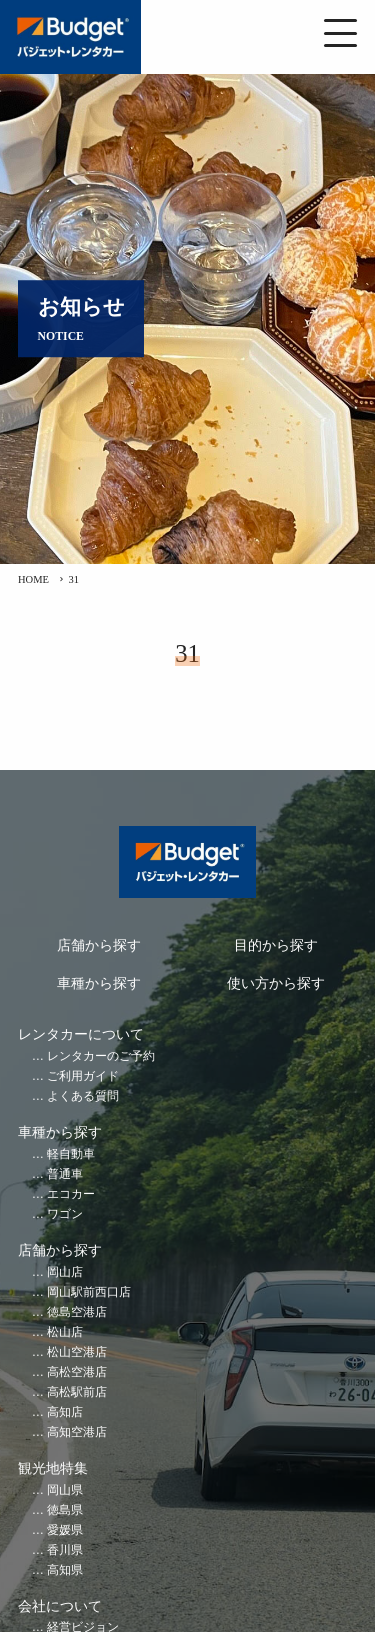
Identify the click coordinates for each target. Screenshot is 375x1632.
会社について (60, 1606)
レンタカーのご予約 (101, 1056)
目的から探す (276, 945)
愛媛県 (65, 1530)
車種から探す (99, 983)
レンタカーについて (81, 1034)
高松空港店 (77, 1372)
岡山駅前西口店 (89, 1292)
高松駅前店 (77, 1392)
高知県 (65, 1570)
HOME (33, 579)
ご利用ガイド (83, 1076)
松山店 (65, 1332)
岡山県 (65, 1490)
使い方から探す (276, 983)
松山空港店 (77, 1352)
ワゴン (65, 1214)
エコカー (71, 1194)
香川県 (65, 1550)
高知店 (65, 1412)
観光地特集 (53, 1468)
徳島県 (65, 1510)
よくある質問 (83, 1096)
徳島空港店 (77, 1312)
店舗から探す (99, 945)
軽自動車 (71, 1154)
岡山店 (65, 1272)
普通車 (65, 1174)
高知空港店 (77, 1432)
